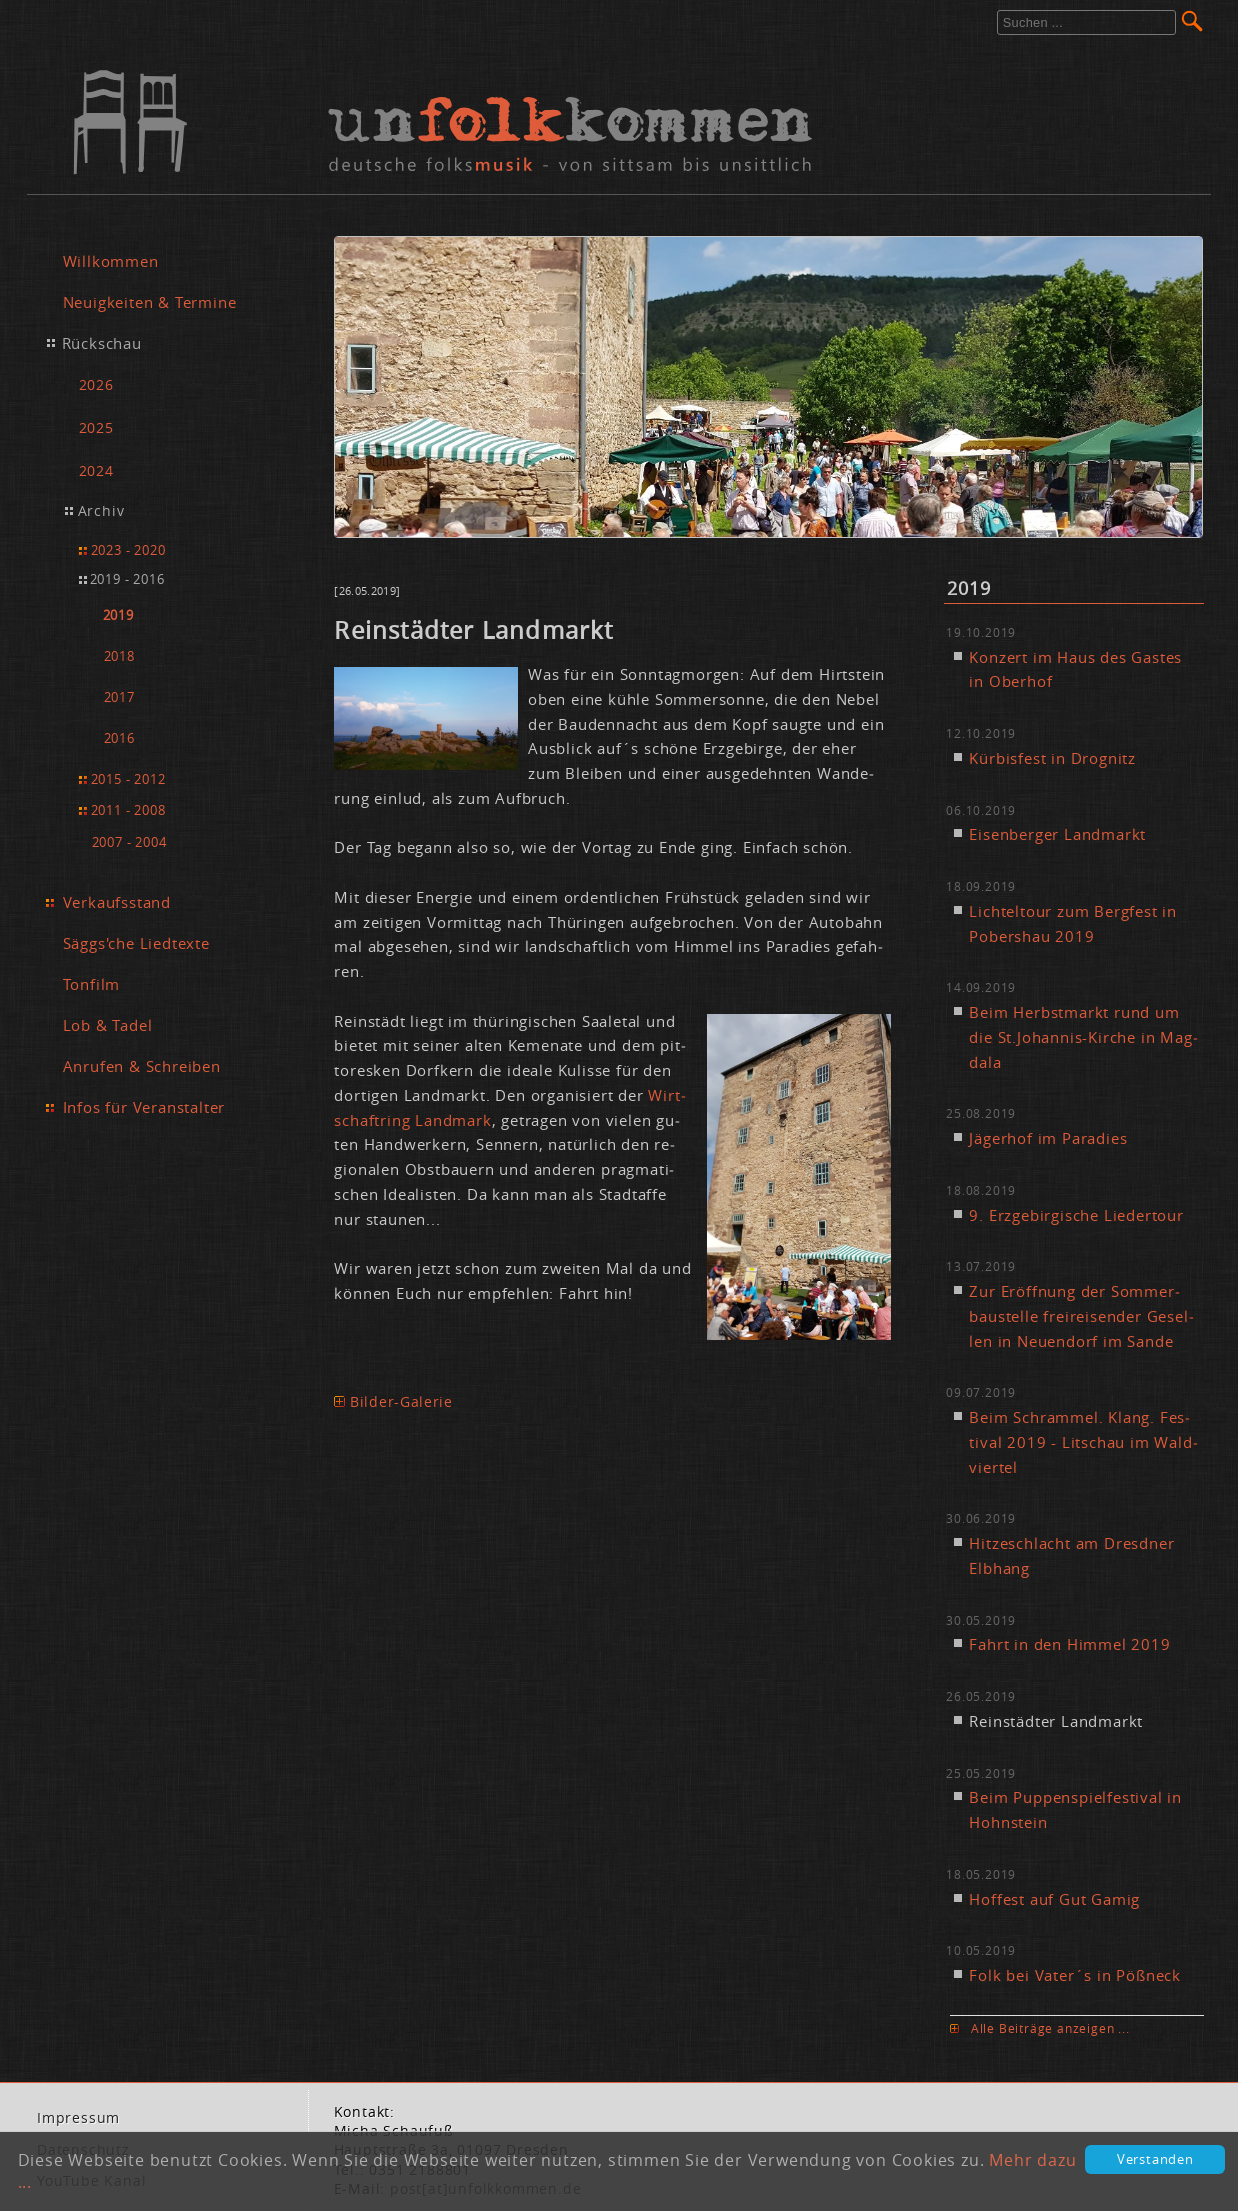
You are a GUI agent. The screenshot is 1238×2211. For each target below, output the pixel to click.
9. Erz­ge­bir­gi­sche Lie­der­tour (1076, 1215)
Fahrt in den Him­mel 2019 (1069, 1644)
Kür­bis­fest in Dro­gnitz (1052, 758)
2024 (96, 470)
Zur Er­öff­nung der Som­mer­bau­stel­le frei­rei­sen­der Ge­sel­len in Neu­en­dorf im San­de (1081, 1316)
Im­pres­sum (78, 2118)
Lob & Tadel (108, 1025)
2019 (118, 615)
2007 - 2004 (129, 842)
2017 (119, 697)
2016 (119, 738)
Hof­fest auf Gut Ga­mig (1054, 1899)
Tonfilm (92, 984)
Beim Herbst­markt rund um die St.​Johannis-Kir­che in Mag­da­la (1083, 1037)
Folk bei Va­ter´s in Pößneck (1075, 1975)
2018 (119, 656)
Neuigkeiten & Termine (150, 302)
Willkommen (111, 261)
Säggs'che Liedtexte (136, 943)
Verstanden (1155, 2159)
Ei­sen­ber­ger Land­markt (1057, 834)
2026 (96, 384)
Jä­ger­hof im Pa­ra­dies (1048, 1138)
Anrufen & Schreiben (142, 1066)
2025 (96, 427)
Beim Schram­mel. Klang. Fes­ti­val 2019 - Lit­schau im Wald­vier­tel (1083, 1442)
